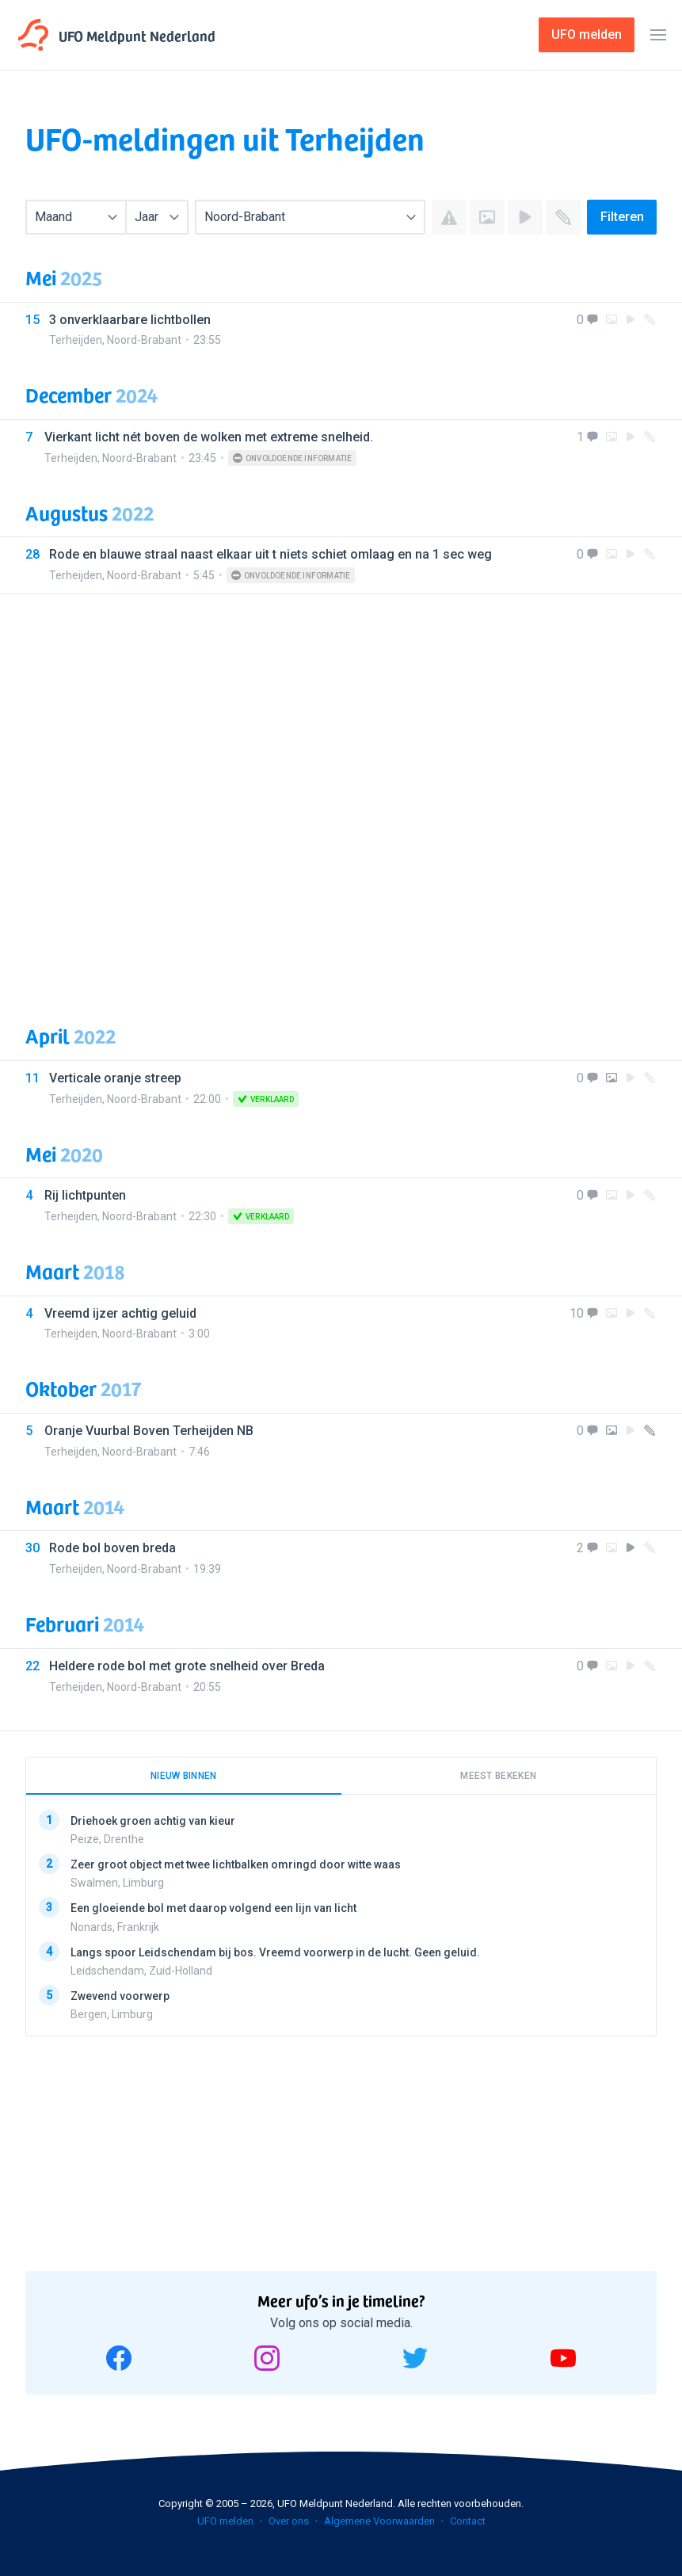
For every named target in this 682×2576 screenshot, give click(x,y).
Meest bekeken (498, 1775)
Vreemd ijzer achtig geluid (120, 1313)
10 (577, 1313)
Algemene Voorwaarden (379, 2521)
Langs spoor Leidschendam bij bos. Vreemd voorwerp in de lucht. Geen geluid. (275, 1952)
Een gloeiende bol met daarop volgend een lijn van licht (213, 1908)
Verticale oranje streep (115, 1078)
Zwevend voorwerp (120, 1996)
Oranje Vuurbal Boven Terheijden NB (148, 1430)
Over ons (289, 2521)
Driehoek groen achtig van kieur (152, 1821)
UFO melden (225, 2521)
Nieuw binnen (183, 1775)
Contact (468, 2521)
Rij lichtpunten (85, 1195)
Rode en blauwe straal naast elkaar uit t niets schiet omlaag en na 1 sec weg (270, 554)
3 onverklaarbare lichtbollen (130, 319)
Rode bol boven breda (112, 1547)
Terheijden (75, 340)
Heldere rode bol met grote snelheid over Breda (187, 1665)
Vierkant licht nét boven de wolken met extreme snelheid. (208, 437)
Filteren (622, 216)
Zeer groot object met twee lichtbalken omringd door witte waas (235, 1864)
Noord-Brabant (144, 340)
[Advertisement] (341, 797)
